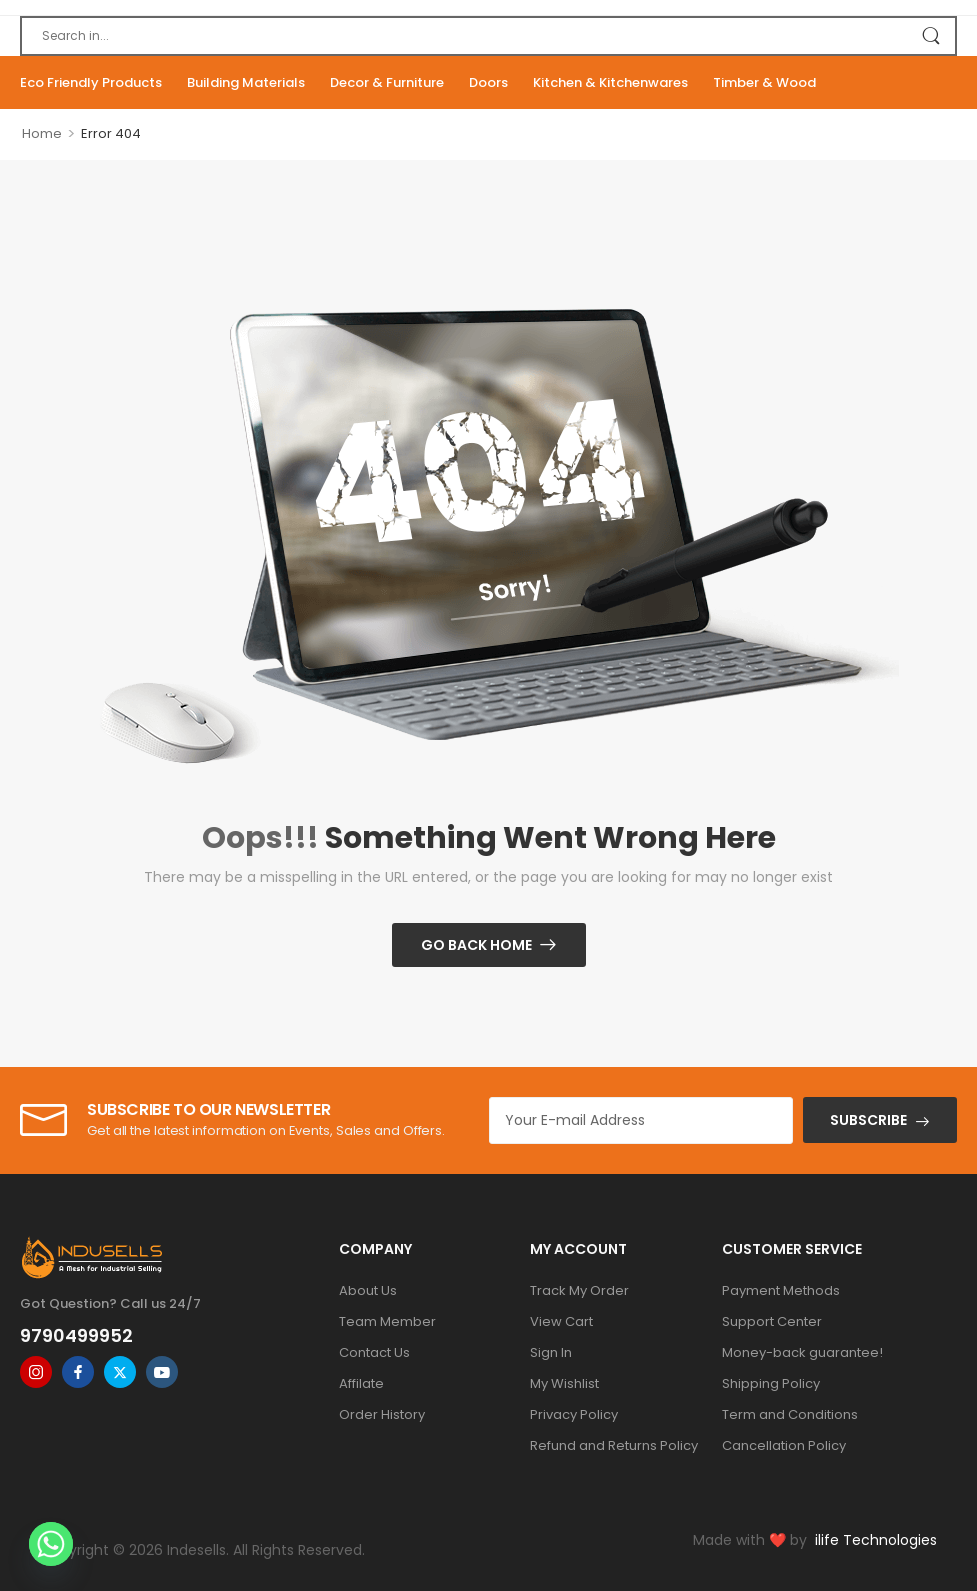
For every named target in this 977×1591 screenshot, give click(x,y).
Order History (382, 1414)
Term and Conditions (790, 1414)
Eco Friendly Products (91, 82)
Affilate (361, 1383)
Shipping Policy (771, 1383)
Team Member (387, 1321)
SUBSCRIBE (868, 1120)
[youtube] (162, 1372)
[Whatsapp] (51, 1544)
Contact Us (374, 1352)
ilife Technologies (876, 1540)
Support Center (772, 1321)
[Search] (488, 36)
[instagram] (36, 1372)
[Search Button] (930, 36)
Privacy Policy (574, 1414)
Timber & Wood (764, 82)
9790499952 (76, 1335)
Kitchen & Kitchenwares (610, 82)
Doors (488, 82)
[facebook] (78, 1372)
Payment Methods (781, 1290)
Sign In (551, 1352)
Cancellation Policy (784, 1445)
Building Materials (246, 82)
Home (42, 133)
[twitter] (120, 1372)
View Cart (561, 1321)
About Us (368, 1290)
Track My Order (579, 1290)
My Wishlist (564, 1383)
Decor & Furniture (387, 82)
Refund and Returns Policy (614, 1445)
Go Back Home (476, 945)
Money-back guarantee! (802, 1352)
